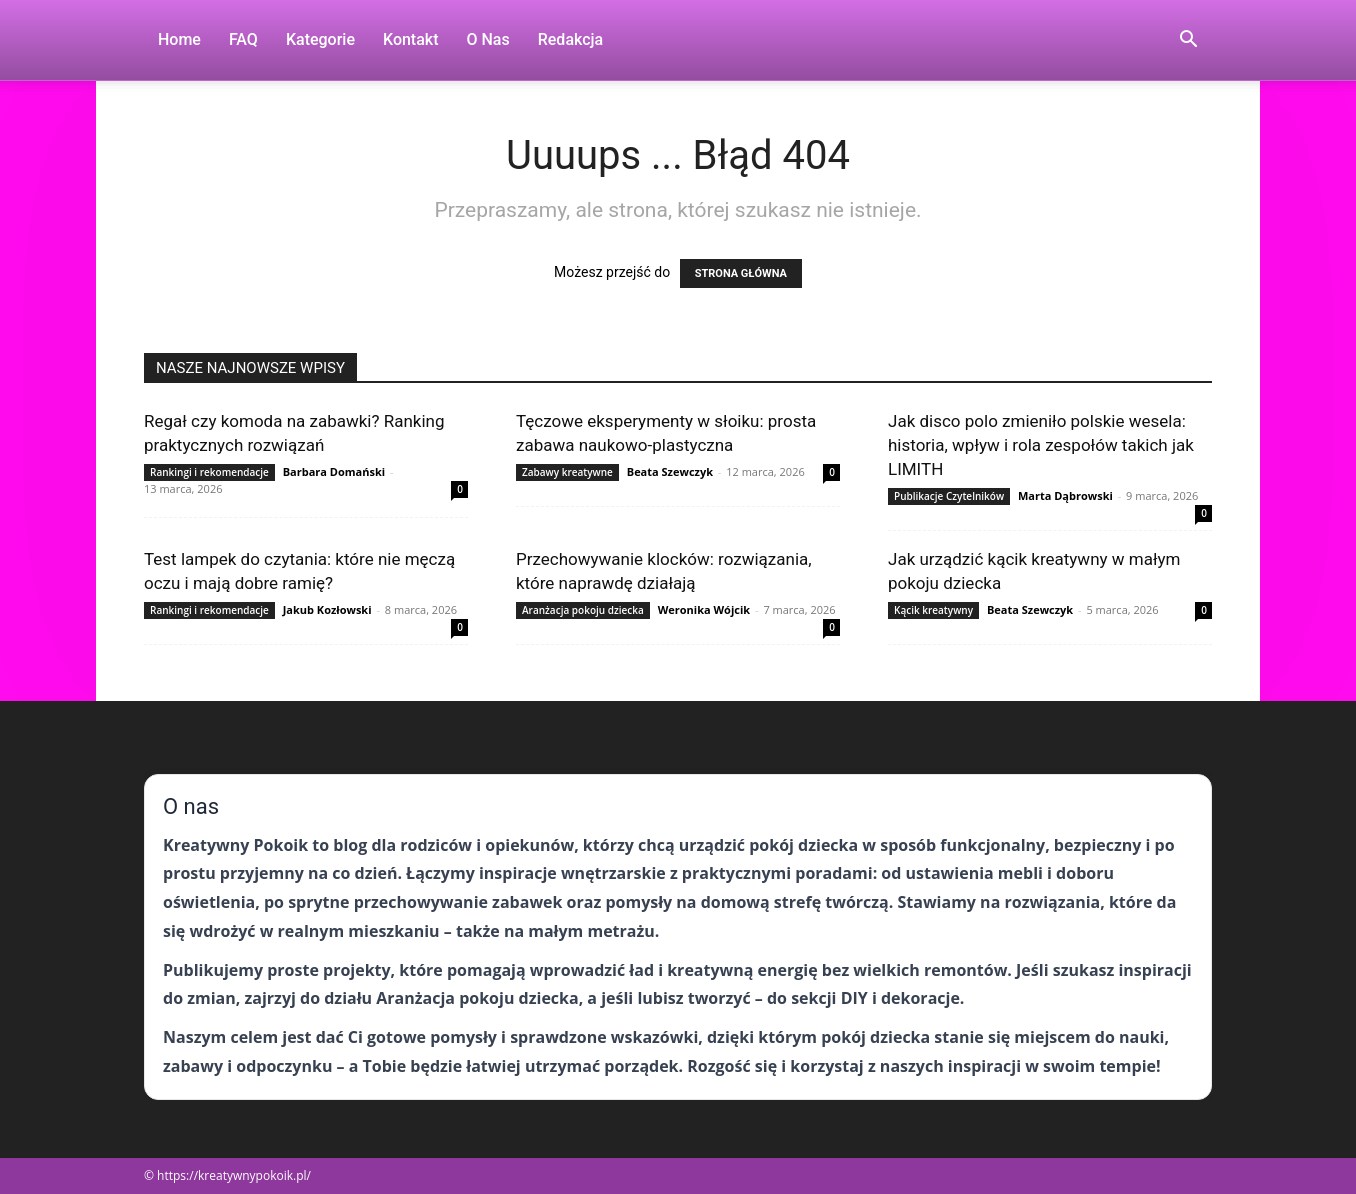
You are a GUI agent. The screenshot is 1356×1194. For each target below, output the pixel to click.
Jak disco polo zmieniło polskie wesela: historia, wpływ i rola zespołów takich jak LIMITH (1041, 445)
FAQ (243, 39)
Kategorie (320, 39)
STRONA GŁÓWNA (741, 273)
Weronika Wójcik (704, 609)
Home (179, 39)
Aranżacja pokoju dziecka (583, 610)
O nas (488, 39)
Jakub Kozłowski (327, 609)
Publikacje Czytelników (949, 496)
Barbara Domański (334, 471)
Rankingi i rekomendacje (209, 472)
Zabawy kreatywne (567, 472)
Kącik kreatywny (933, 610)
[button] (1188, 41)
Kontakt (411, 39)
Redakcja (570, 39)
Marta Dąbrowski (1065, 495)
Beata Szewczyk (670, 471)
